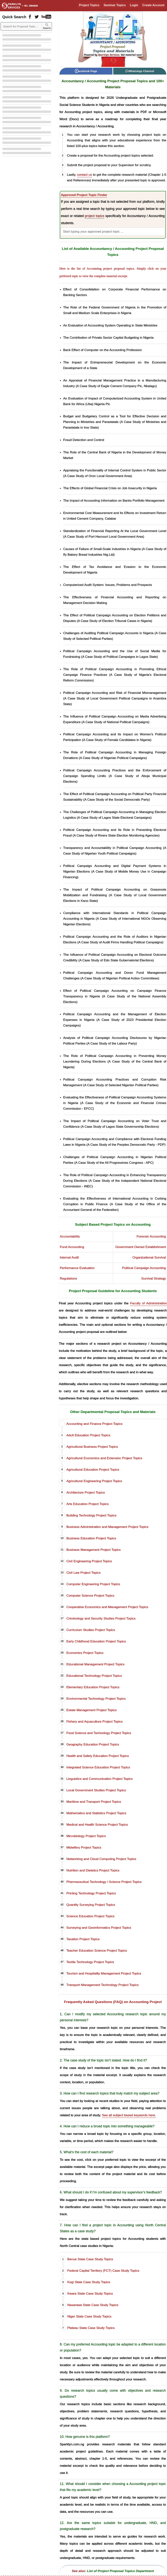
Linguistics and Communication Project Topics (99, 1779)
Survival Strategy (153, 1278)
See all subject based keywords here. (129, 2115)
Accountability (70, 1236)
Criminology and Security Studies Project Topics (101, 1618)
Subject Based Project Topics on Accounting (113, 1224)
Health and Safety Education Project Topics (97, 1756)
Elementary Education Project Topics (92, 1687)
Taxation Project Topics (83, 1939)
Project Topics (89, 5)
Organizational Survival (149, 1257)
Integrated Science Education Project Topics (98, 1767)
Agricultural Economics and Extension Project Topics (104, 1458)
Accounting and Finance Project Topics (94, 1424)
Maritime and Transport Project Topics (93, 1802)
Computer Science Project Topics (90, 1595)
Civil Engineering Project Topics (89, 1561)
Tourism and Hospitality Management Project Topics (103, 1973)
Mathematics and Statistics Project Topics (96, 1813)
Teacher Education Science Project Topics (96, 1950)
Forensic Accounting (151, 1236)
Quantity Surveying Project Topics (90, 1905)
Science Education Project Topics (90, 1916)
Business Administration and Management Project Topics (107, 1527)
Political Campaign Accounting (144, 1268)
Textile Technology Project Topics (90, 1962)
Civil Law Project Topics (83, 1572)
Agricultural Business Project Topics (92, 1447)
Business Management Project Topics (93, 1550)
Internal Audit (69, 1257)
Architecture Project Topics (85, 1492)
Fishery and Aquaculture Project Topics (94, 1721)
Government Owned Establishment (140, 1247)
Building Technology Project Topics (91, 1515)
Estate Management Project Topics (91, 1710)
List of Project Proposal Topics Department (120, 2571)
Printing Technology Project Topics (91, 1893)
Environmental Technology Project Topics (96, 1698)
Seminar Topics (115, 5)
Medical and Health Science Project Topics (97, 1824)
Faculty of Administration (148, 1303)
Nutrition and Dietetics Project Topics (92, 1870)
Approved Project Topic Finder (84, 195)
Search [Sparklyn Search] (47, 26)
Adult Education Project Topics (88, 1435)
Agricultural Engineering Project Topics (94, 1481)
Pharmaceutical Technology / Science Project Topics (104, 1882)
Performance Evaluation (77, 1268)
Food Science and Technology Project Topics (98, 1733)
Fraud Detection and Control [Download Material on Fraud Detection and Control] (83, 440)
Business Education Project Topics (91, 1538)
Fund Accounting (72, 1247)
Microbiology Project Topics (86, 1836)
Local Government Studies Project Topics (96, 1790)
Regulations (68, 1278)
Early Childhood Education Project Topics (96, 1641)
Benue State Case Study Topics (90, 2259)
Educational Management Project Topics (95, 1664)
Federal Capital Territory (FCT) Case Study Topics (103, 2270)
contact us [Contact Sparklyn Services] (84, 174)
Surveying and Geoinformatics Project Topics (98, 1927)
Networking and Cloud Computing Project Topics (101, 1859)
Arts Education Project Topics (87, 1504)
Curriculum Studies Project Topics (90, 1630)
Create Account (153, 5)
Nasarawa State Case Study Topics (92, 2305)
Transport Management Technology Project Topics (102, 1985)
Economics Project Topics (84, 1653)
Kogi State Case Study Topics (88, 2282)
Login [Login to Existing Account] (134, 5)
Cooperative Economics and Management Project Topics (107, 1607)
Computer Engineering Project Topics (93, 1584)
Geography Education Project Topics (92, 1744)
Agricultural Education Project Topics (92, 1469)
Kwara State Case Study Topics (90, 2293)
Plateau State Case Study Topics (91, 2328)
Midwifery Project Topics (83, 1847)
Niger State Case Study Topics (89, 2316)
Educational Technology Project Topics (94, 1676)
